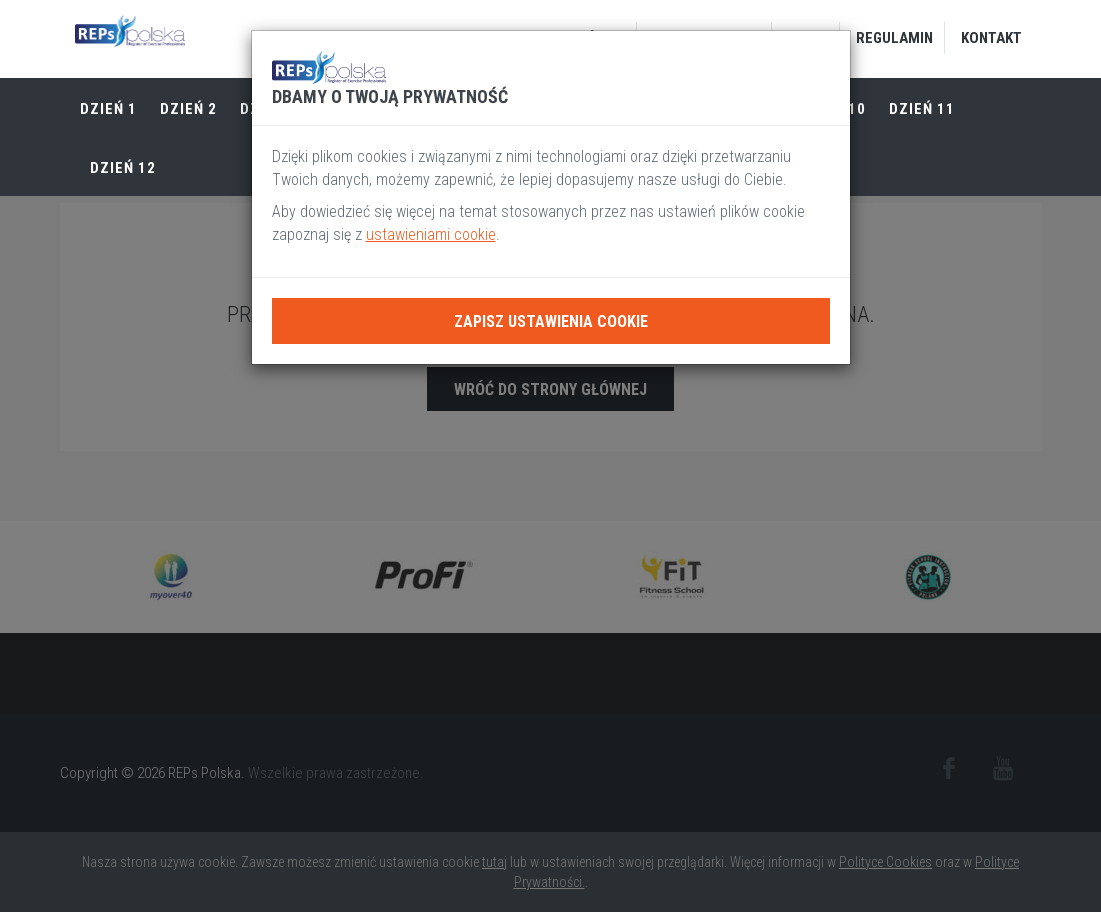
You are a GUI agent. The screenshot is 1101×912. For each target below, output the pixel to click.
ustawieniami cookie (431, 234)
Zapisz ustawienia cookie (551, 321)
